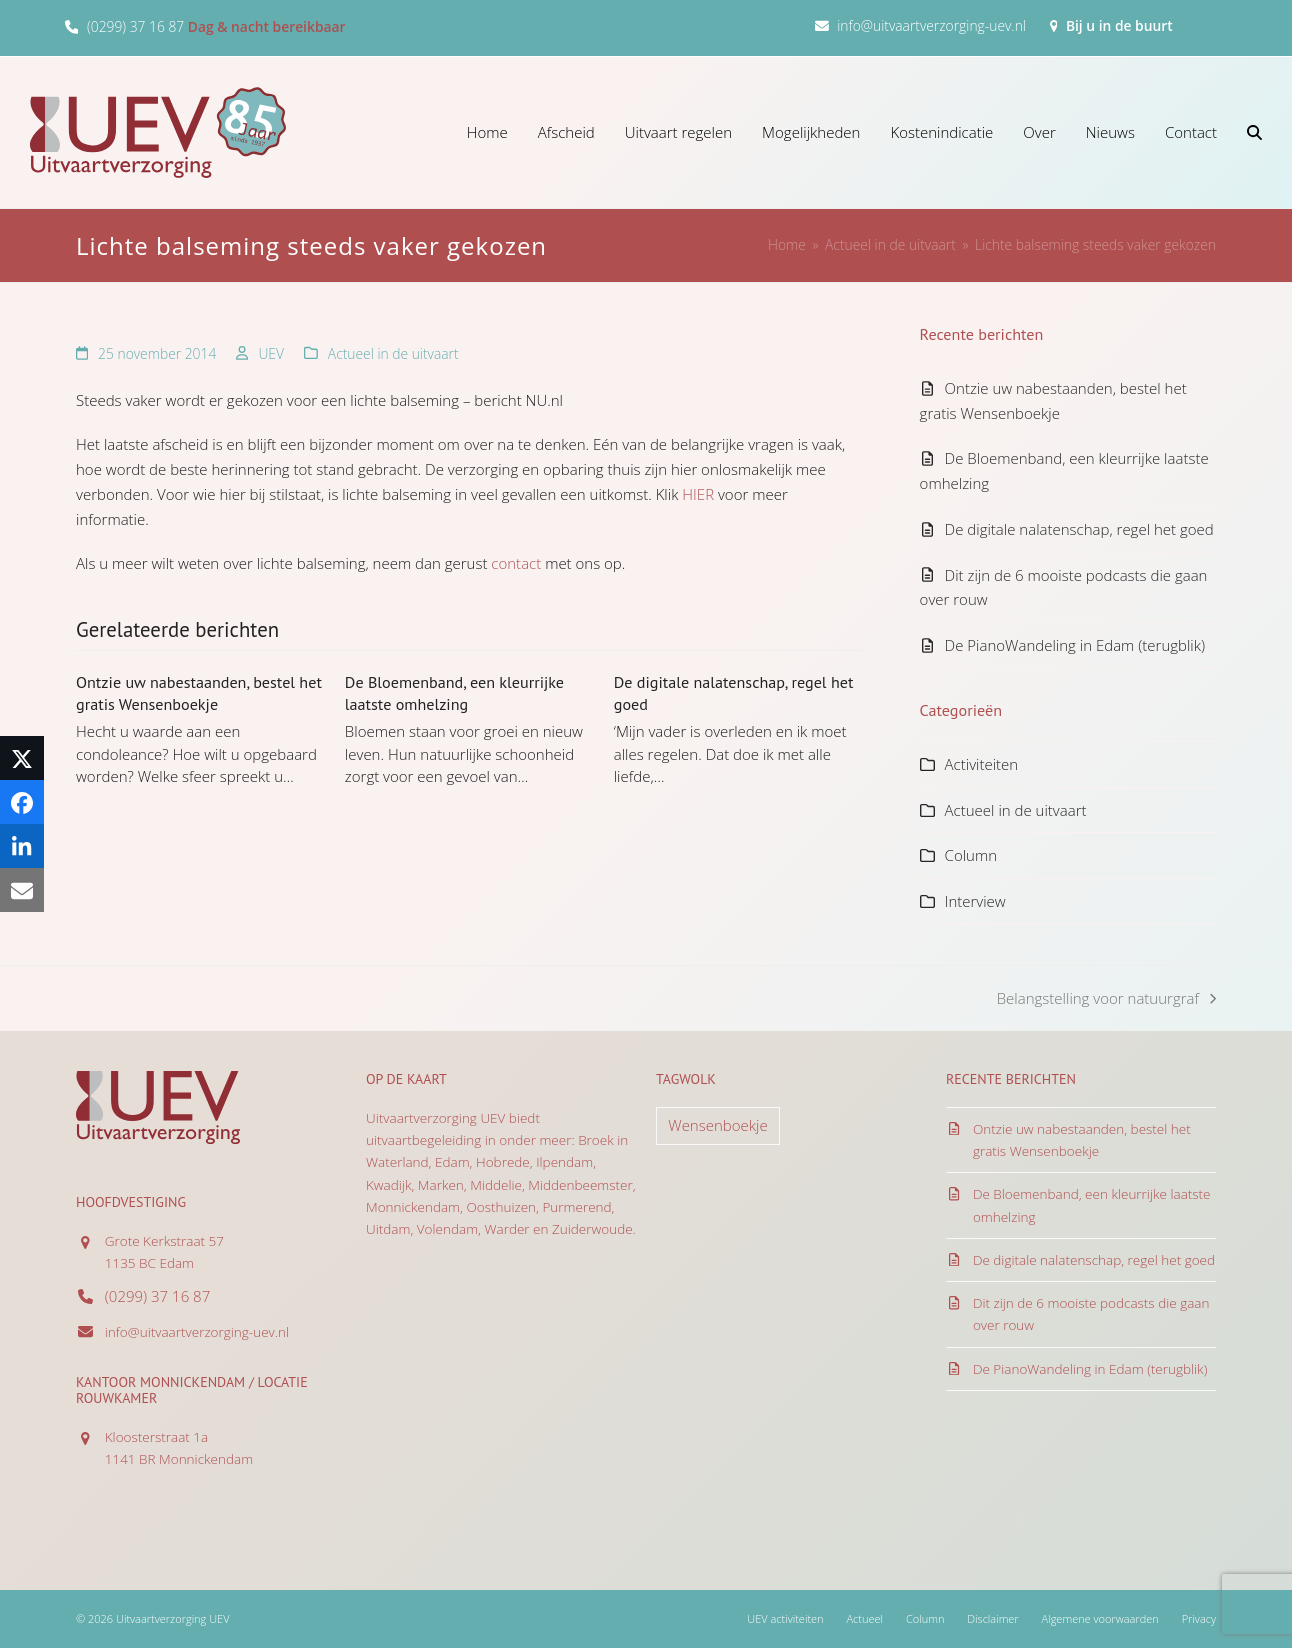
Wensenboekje (717, 1125)
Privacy (1199, 1618)
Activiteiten (982, 764)
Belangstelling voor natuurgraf (1106, 999)
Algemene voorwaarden (1100, 1618)
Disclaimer (992, 1618)
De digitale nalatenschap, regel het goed (1079, 529)
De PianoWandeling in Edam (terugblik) (1075, 645)
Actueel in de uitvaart (393, 353)
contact (516, 563)
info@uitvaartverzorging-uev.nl (931, 25)
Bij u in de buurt (1119, 25)
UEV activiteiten (785, 1618)
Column (971, 855)
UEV (271, 353)
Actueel (864, 1618)
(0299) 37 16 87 (135, 26)
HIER (698, 494)
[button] (1254, 132)
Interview (975, 901)
